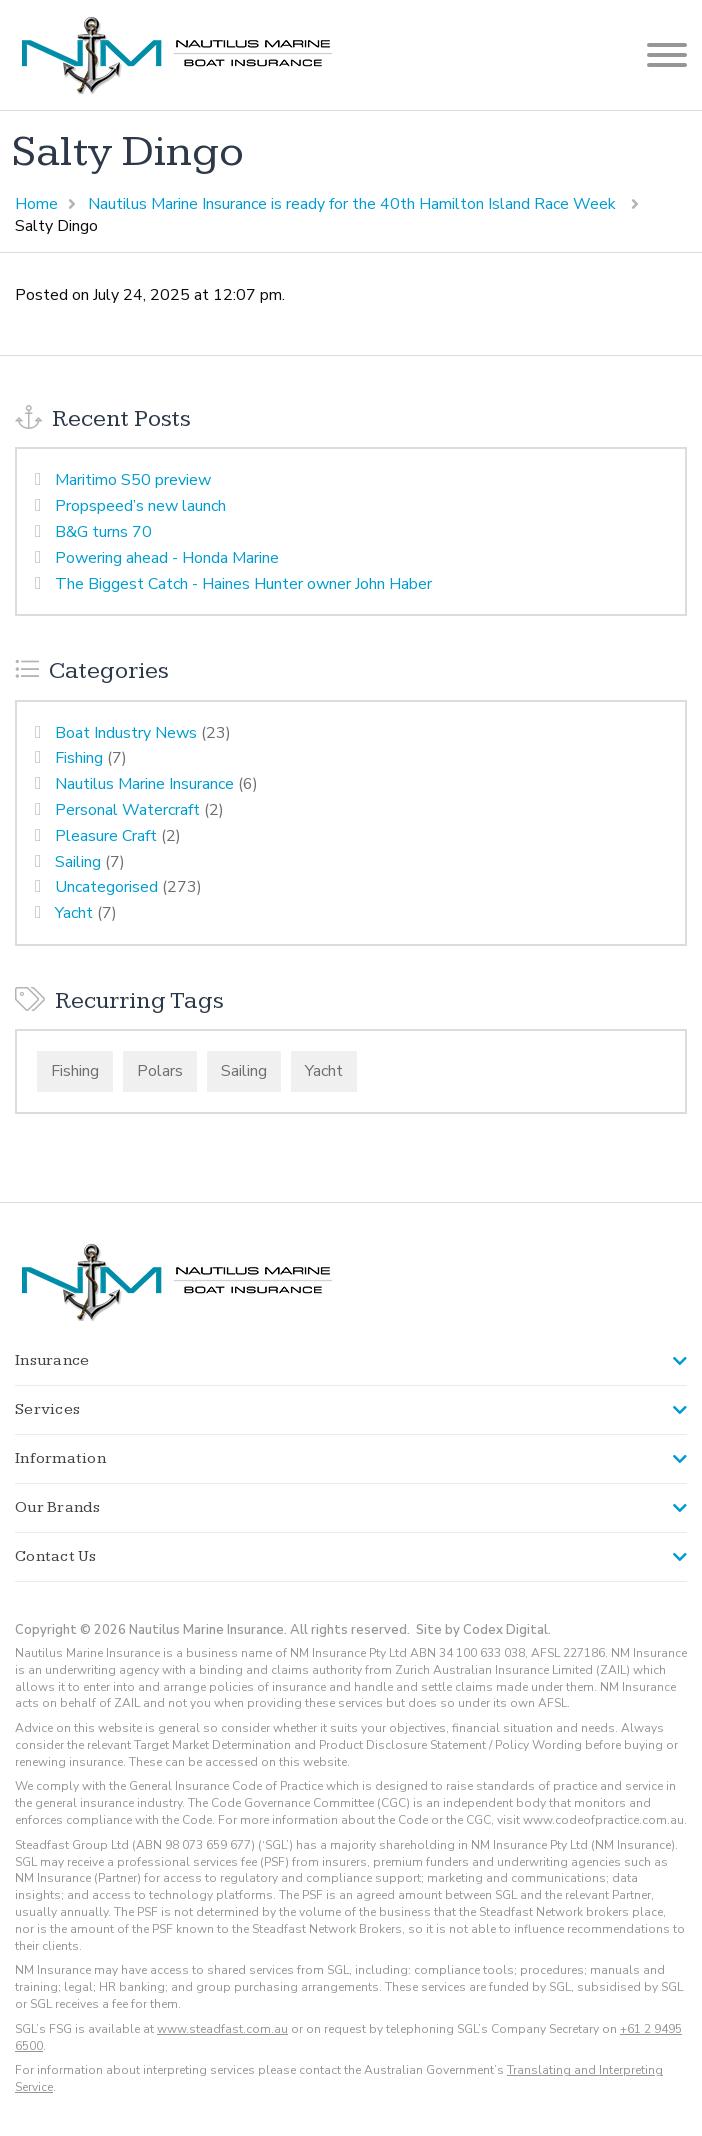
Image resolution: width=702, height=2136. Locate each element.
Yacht (74, 913)
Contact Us (56, 1556)
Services (47, 1409)
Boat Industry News (126, 733)
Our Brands (58, 1507)
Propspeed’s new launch (140, 506)
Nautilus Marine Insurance (144, 784)
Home (36, 204)
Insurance (52, 1360)
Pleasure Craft (106, 836)
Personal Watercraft (127, 810)
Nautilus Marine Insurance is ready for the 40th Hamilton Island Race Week (354, 204)
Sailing (78, 862)
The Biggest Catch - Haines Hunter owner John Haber (243, 584)
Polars (160, 1071)
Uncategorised (106, 887)
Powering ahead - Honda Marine (167, 558)
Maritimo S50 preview (133, 480)
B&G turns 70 (103, 532)
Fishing (79, 758)
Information (60, 1458)
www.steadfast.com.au (222, 2029)
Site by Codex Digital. (483, 1630)
